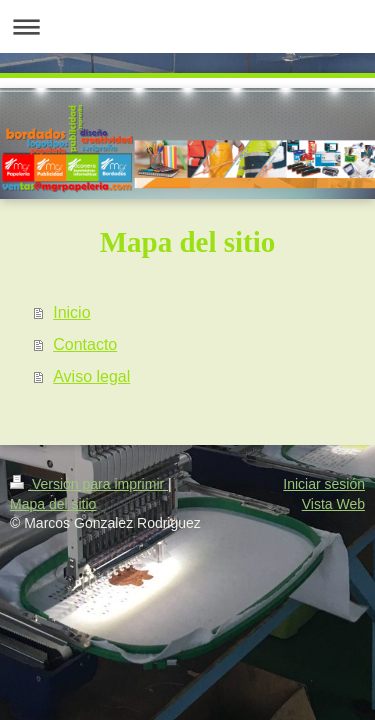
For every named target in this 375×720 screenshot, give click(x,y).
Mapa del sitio (53, 504)
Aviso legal (91, 376)
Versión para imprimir (89, 484)
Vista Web (333, 504)
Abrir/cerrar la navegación (187, 26)
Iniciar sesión (324, 484)
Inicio (71, 312)
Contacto (85, 344)
